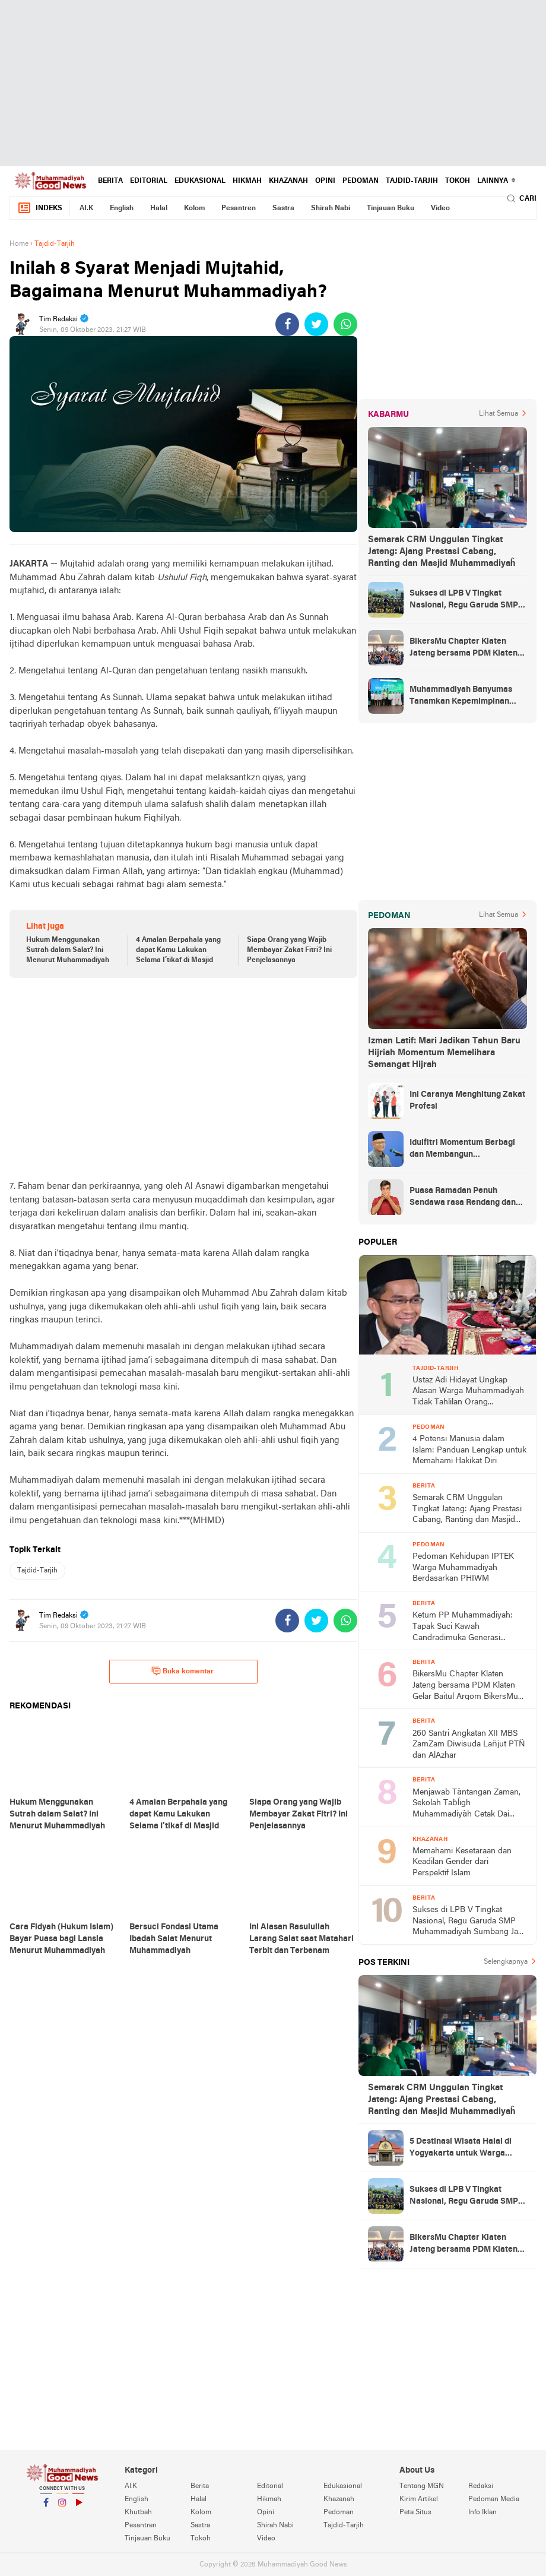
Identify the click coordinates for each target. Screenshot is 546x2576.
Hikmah (247, 181)
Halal (158, 208)
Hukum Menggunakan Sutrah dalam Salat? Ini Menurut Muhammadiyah (67, 950)
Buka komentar (182, 1671)
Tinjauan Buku (390, 208)
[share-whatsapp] (345, 324)
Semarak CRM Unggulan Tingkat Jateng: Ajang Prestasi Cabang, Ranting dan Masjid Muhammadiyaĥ (441, 551)
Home (18, 244)
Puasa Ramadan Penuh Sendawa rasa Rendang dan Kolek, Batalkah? (463, 1197)
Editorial (148, 181)
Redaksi (480, 2486)
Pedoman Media (493, 2499)
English (122, 208)
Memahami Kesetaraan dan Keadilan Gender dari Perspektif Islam (462, 1862)
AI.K (86, 208)
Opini (325, 181)
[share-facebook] (287, 324)
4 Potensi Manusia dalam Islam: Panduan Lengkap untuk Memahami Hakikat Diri (469, 1450)
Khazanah (288, 181)
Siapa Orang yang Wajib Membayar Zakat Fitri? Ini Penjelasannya (289, 950)
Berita (110, 181)
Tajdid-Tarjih (412, 181)
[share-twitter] (316, 324)
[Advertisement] (273, 83)
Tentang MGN (421, 2486)
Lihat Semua (498, 413)
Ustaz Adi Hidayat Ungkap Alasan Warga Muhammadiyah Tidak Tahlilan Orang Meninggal (468, 1392)
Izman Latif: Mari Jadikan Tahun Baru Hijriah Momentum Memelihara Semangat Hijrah (444, 1052)
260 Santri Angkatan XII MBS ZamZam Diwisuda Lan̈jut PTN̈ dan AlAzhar (468, 1744)
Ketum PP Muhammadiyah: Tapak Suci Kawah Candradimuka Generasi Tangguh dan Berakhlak (462, 1627)
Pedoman (360, 181)
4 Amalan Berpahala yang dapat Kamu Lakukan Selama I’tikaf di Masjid (178, 950)
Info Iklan (482, 2512)
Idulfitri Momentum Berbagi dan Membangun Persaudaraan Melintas (462, 1149)
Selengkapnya (506, 1962)
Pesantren (238, 208)
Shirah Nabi (330, 208)
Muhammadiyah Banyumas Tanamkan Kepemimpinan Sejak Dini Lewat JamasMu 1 (464, 696)
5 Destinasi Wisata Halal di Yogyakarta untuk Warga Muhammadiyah (461, 2148)
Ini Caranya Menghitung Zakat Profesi (467, 1100)
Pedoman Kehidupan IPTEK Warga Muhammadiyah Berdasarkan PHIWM (463, 1567)
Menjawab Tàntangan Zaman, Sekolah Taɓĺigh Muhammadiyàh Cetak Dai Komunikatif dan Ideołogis (466, 1804)
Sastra (283, 208)
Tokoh (457, 181)
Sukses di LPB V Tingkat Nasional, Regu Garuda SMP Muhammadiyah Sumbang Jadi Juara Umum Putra (468, 600)
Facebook (46, 2507)
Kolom (194, 208)
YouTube (78, 2507)
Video (440, 208)
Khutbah (138, 2512)
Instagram (62, 2507)
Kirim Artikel (418, 2499)
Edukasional (200, 181)
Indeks (39, 208)
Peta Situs (415, 2512)
